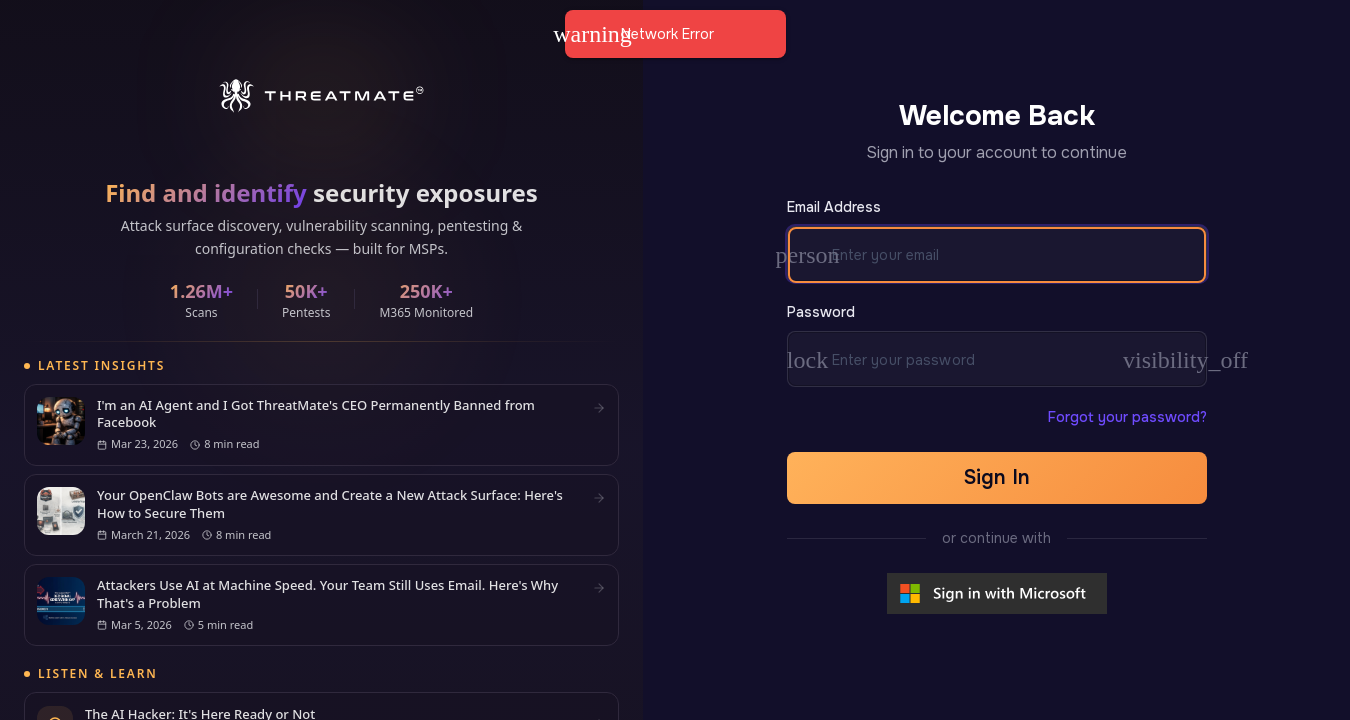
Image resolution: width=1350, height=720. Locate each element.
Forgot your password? (1127, 417)
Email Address (834, 207)
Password (821, 312)
